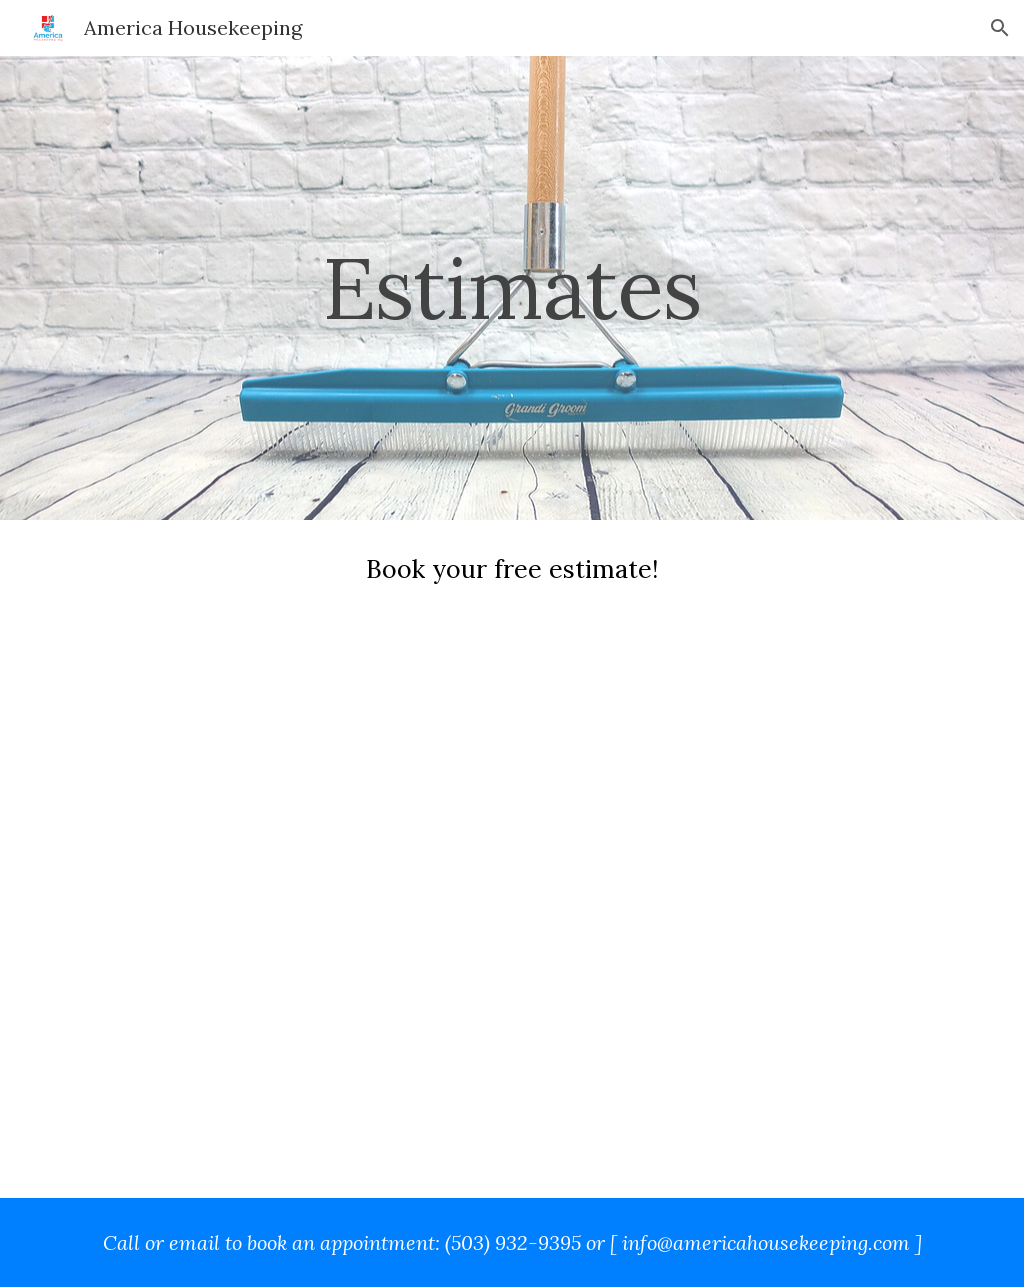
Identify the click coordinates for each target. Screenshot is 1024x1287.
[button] (1000, 28)
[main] (511, 287)
